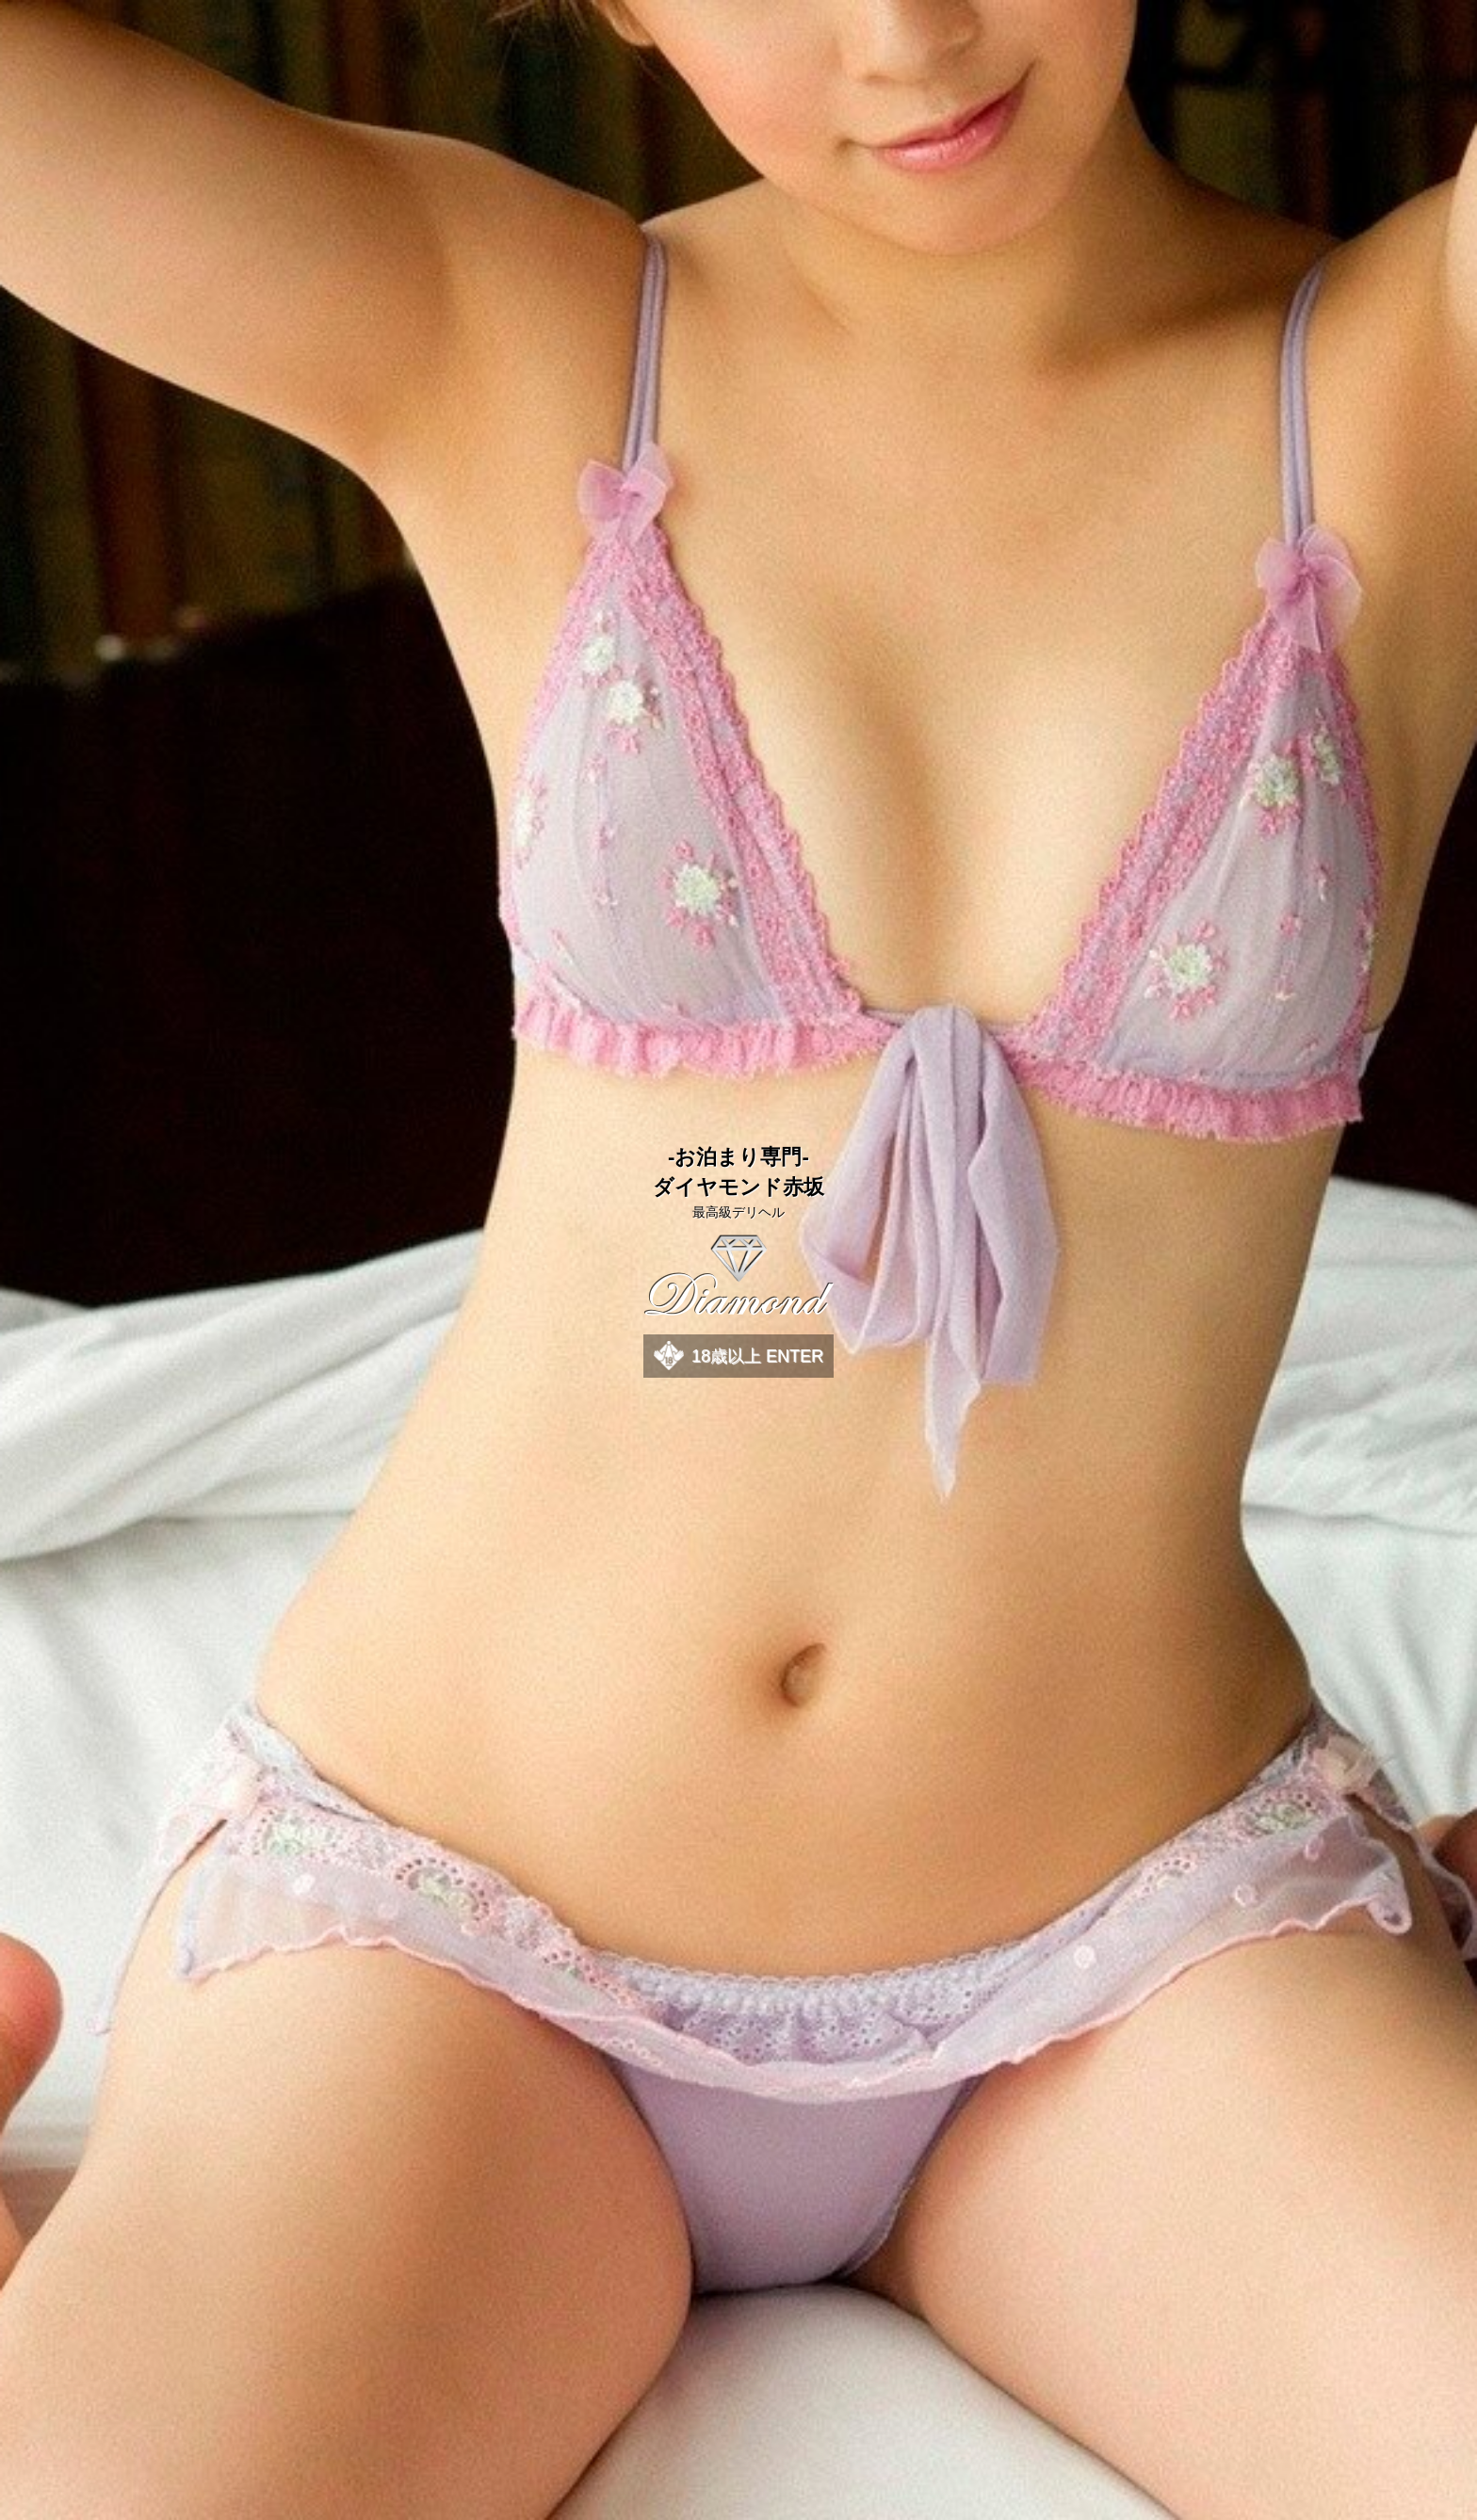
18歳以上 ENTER (757, 1356)
